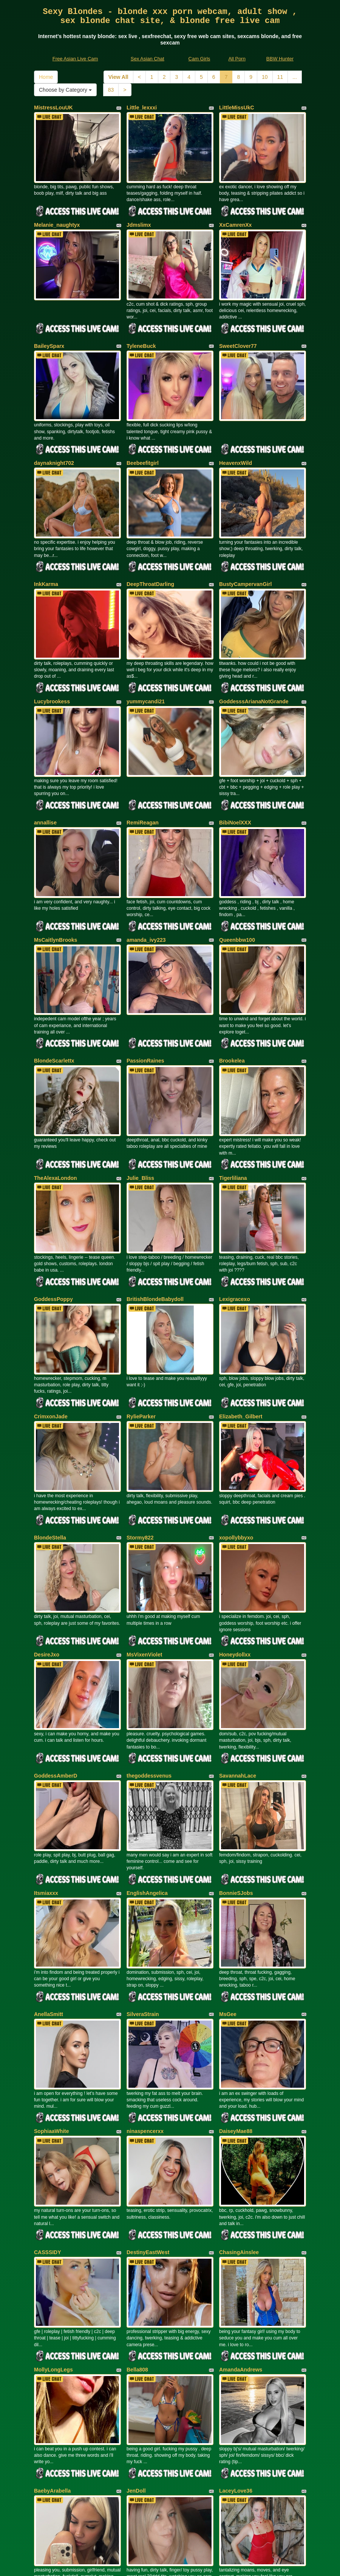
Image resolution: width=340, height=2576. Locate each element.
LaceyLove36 (235, 2355)
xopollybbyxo (236, 1456)
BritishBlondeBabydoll (155, 1232)
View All (118, 77)
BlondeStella (50, 1456)
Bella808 (137, 2241)
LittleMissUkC (236, 108)
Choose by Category (65, 90)
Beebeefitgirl (143, 443)
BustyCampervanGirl (245, 557)
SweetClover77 (238, 332)
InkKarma (46, 557)
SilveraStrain (143, 1906)
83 (111, 90)
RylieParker (141, 1342)
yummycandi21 (146, 667)
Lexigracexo (234, 1232)
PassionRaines (145, 1007)
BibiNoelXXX (235, 782)
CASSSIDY (47, 2130)
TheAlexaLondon (55, 1117)
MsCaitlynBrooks (55, 892)
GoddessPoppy (53, 1232)
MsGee (227, 1906)
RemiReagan (143, 782)
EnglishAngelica (147, 1792)
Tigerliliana (233, 1117)
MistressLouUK (53, 108)
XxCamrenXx (235, 218)
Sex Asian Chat (147, 59)
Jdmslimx (139, 218)
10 (265, 77)
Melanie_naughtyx (57, 218)
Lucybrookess (52, 667)
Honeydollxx (234, 1567)
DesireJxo (46, 1567)
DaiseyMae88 (235, 2016)
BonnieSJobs (236, 1792)
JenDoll (136, 2355)
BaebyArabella (52, 2355)
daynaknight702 (54, 443)
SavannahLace (237, 1681)
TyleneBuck (141, 332)
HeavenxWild (235, 443)
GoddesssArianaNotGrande (254, 667)
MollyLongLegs (53, 2241)
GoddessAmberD (55, 1681)
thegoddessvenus (149, 1681)
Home (46, 77)
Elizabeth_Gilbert (240, 1342)
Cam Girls (199, 59)
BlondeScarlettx (54, 1007)
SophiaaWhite (51, 2016)
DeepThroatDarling (150, 557)
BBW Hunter (280, 59)
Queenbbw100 (237, 892)
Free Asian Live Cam (75, 59)
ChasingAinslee (239, 2130)
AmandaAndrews (240, 2241)
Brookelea (232, 1007)
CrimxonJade (51, 1342)
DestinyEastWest (148, 2130)
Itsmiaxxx (46, 1792)
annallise (45, 782)
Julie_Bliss (140, 1117)
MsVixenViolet (144, 1567)
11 (280, 77)
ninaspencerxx (145, 2016)
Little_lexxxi (142, 108)
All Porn (237, 59)
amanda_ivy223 (146, 892)
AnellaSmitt (48, 1906)
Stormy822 (140, 1456)
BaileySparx (49, 332)
